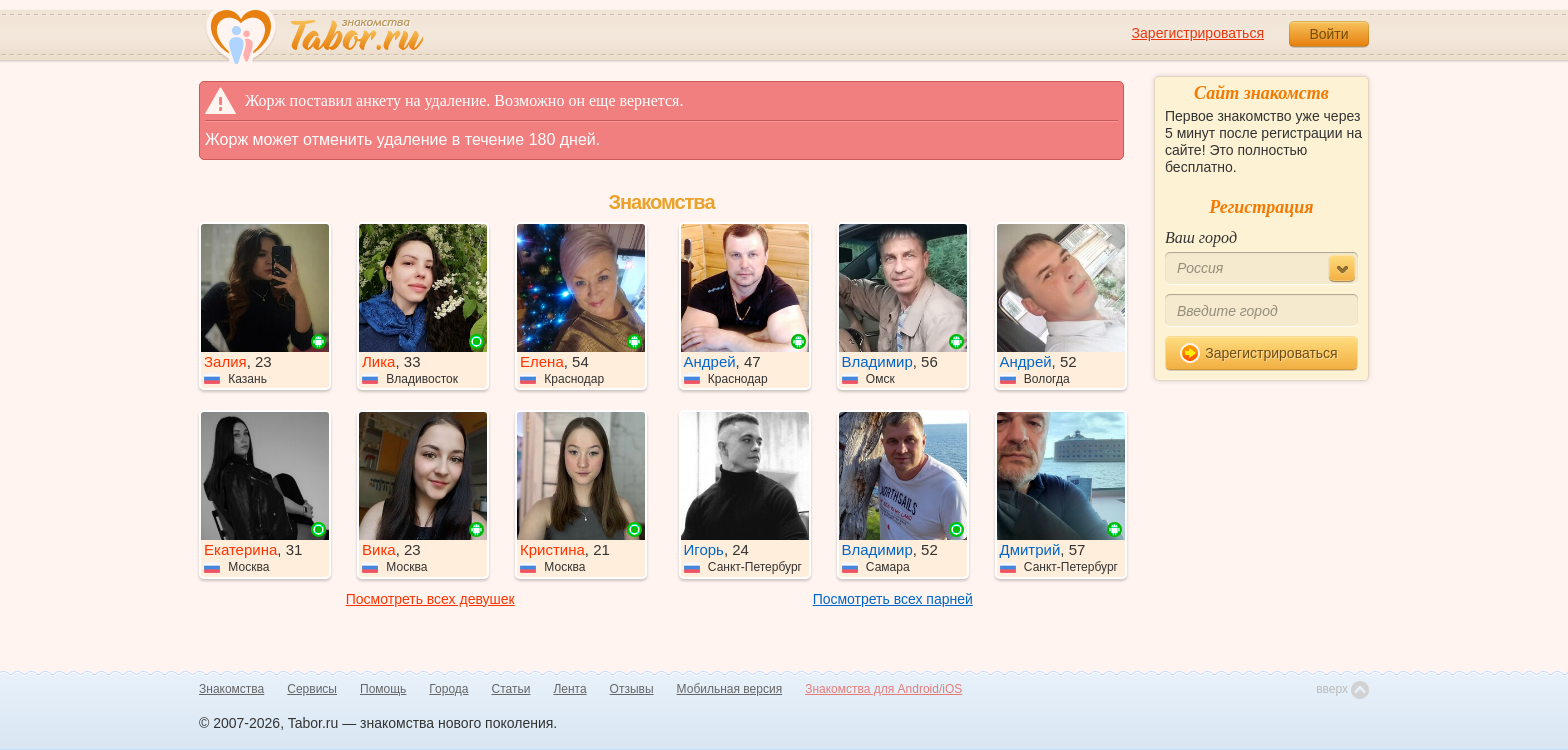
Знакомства (231, 689)
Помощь (383, 689)
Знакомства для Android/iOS (883, 689)
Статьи (511, 689)
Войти (1328, 34)
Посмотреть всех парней (893, 599)
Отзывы (632, 689)
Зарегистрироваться (1198, 33)
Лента (569, 689)
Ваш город (1201, 237)
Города (448, 689)
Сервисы (312, 689)
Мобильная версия (730, 689)
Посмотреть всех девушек (430, 599)
